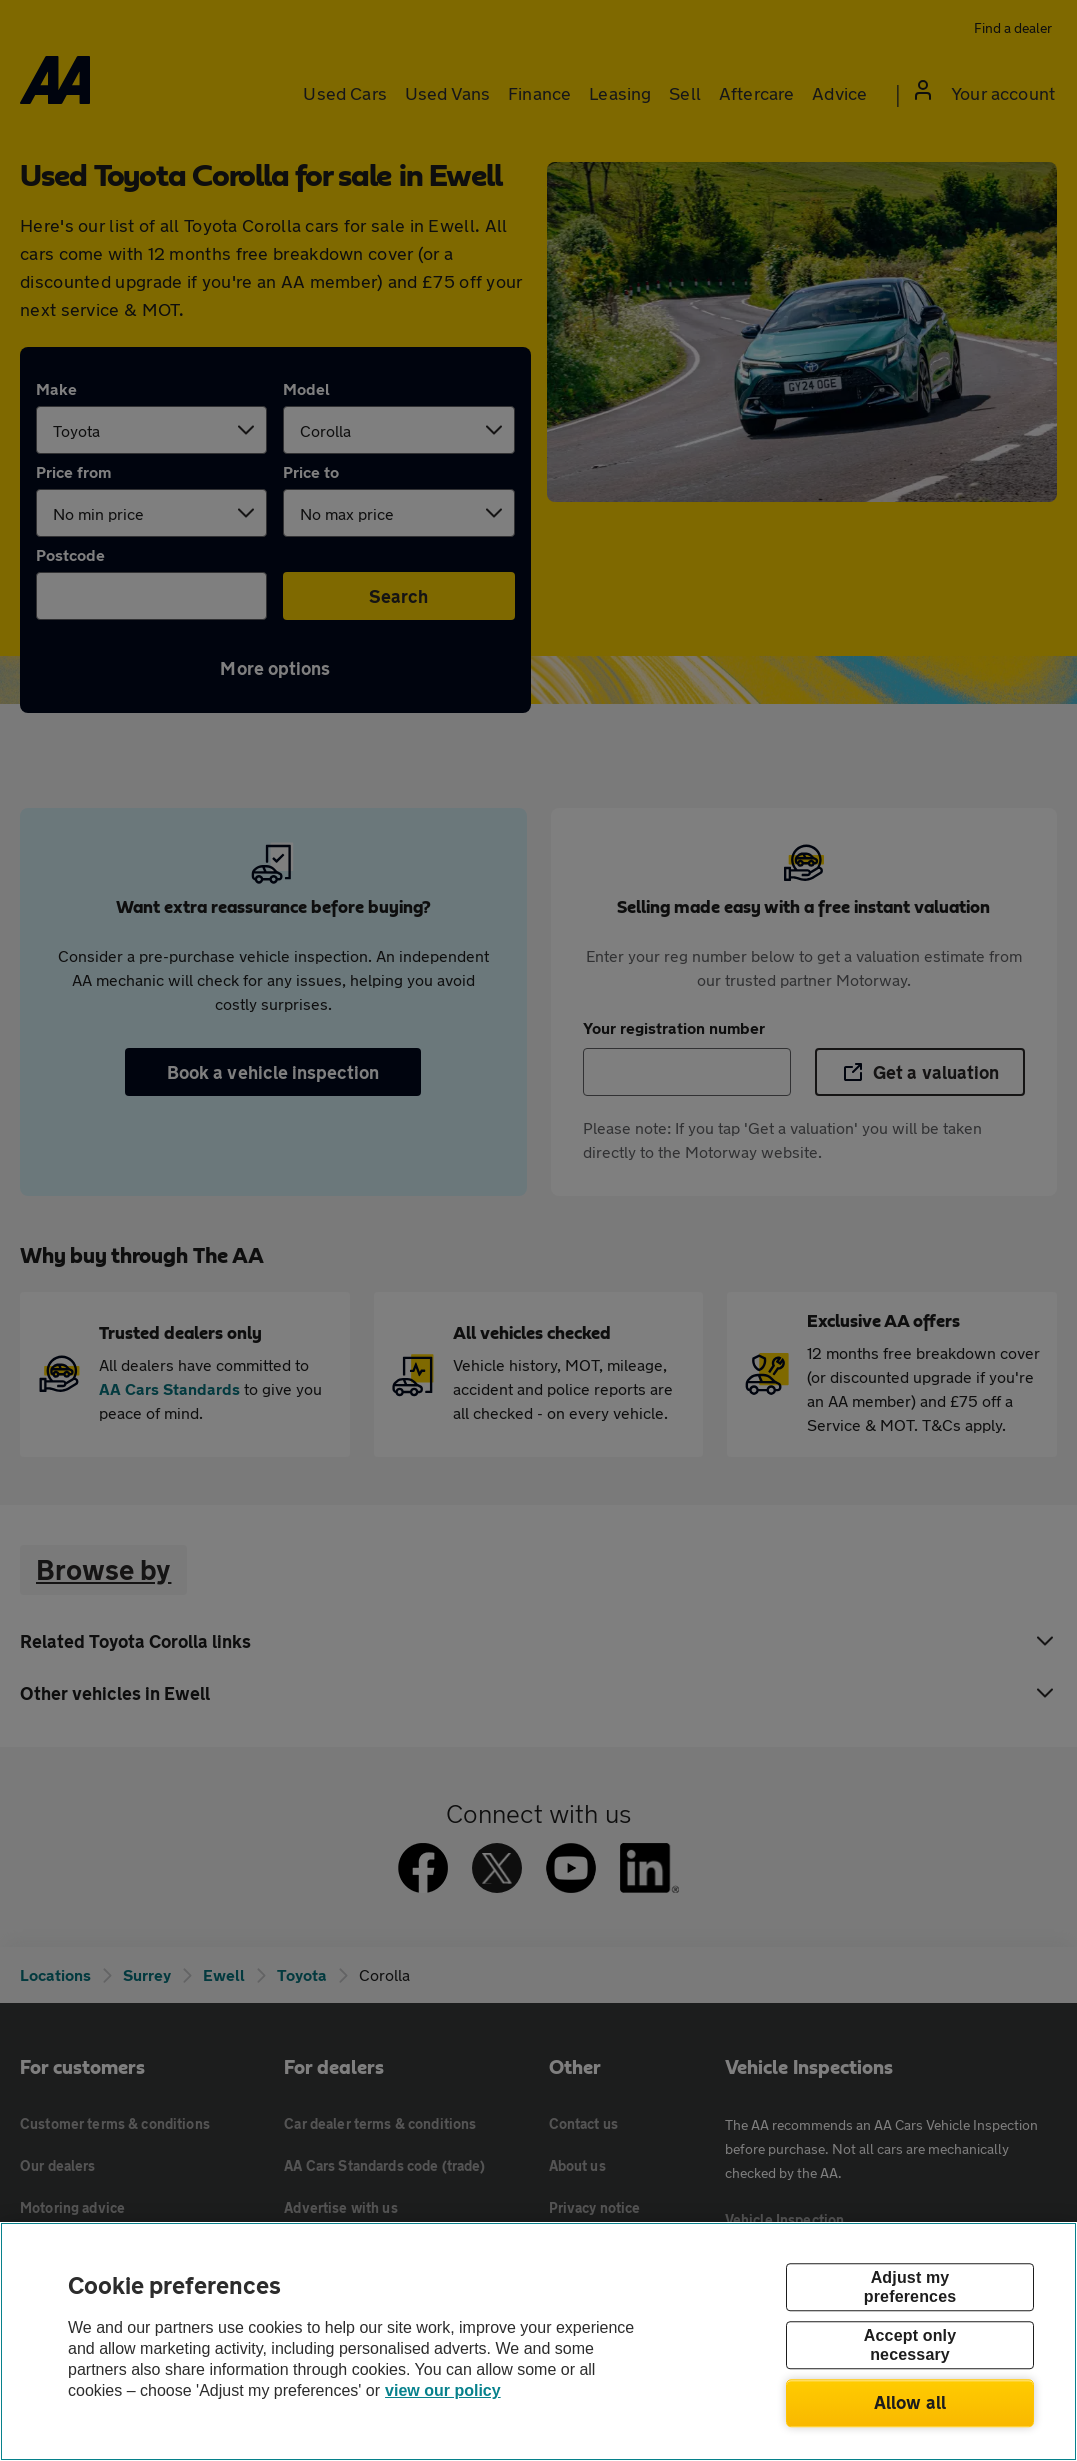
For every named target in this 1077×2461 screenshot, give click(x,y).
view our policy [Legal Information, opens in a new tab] (443, 2390)
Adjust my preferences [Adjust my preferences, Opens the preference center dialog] (910, 2287)
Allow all (910, 2402)
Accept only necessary (910, 2345)
